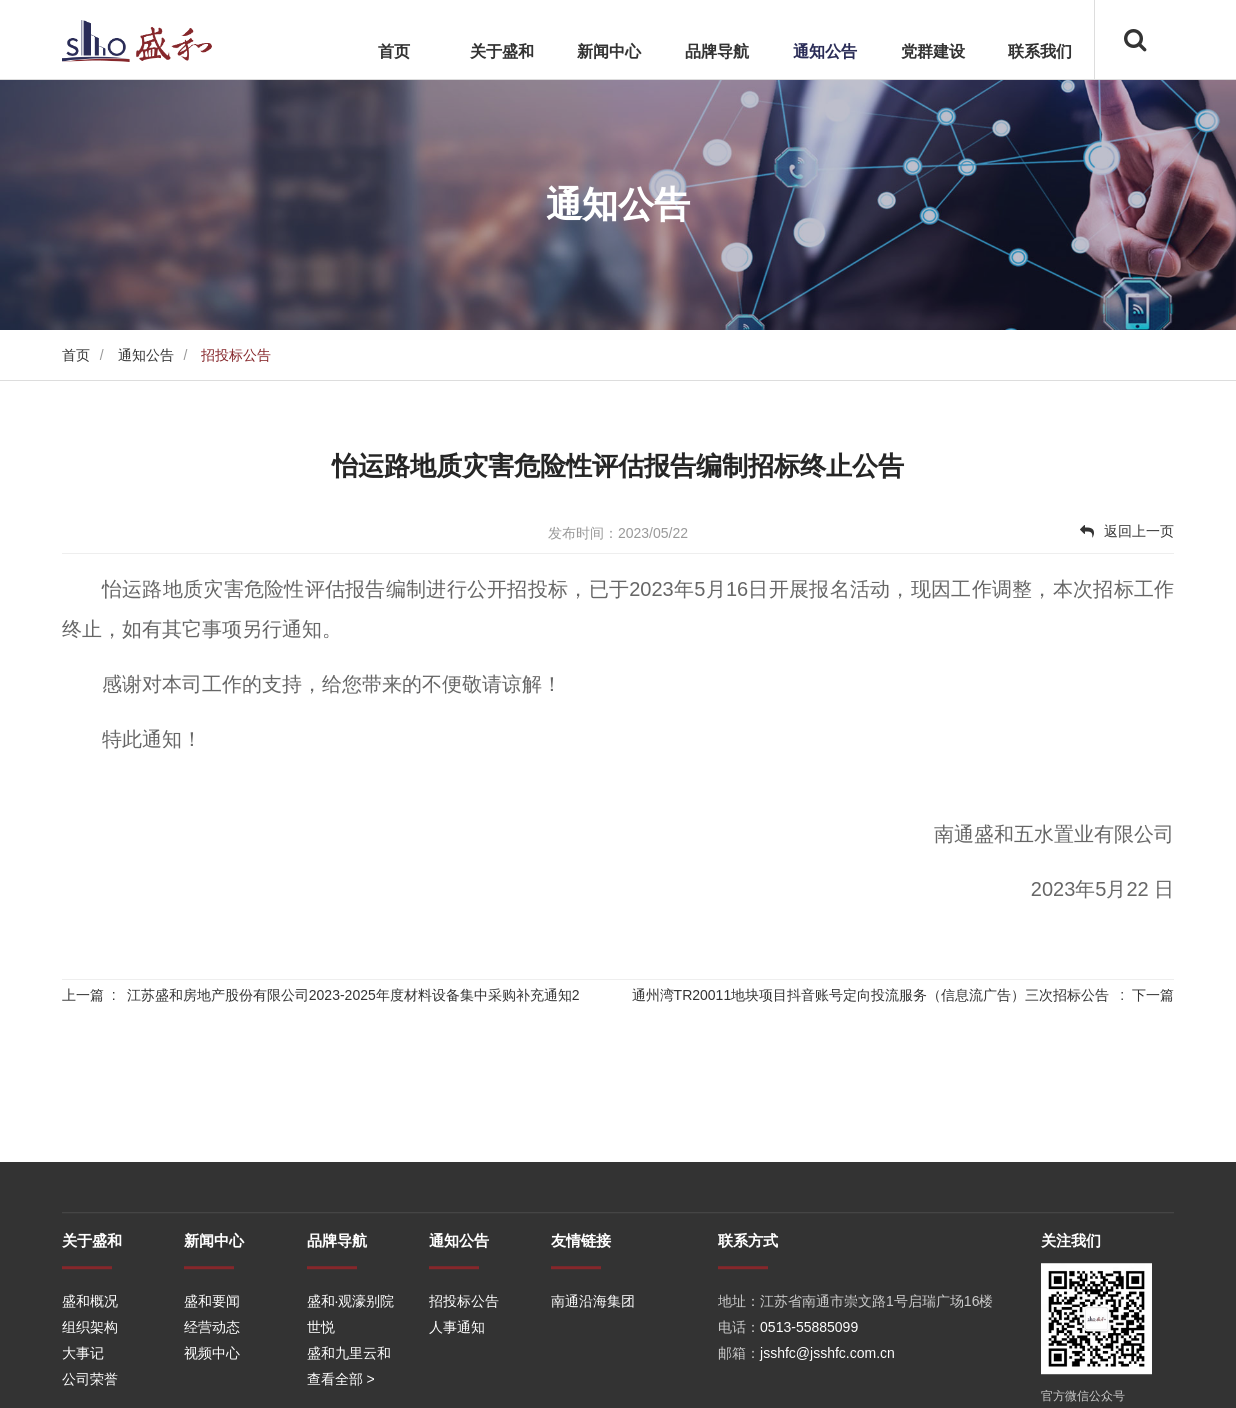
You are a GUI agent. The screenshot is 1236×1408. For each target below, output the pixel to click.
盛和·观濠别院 (351, 1363)
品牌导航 (717, 51)
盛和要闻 (212, 1363)
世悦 (321, 1389)
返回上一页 (1127, 531)
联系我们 (1040, 51)
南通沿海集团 (593, 1363)
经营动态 (212, 1389)
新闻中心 (609, 51)
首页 (394, 51)
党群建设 (933, 51)
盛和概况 (90, 1363)
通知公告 (825, 51)
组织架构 (90, 1389)
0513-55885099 (809, 1389)
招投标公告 (464, 1363)
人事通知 (457, 1389)
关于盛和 (502, 51)
